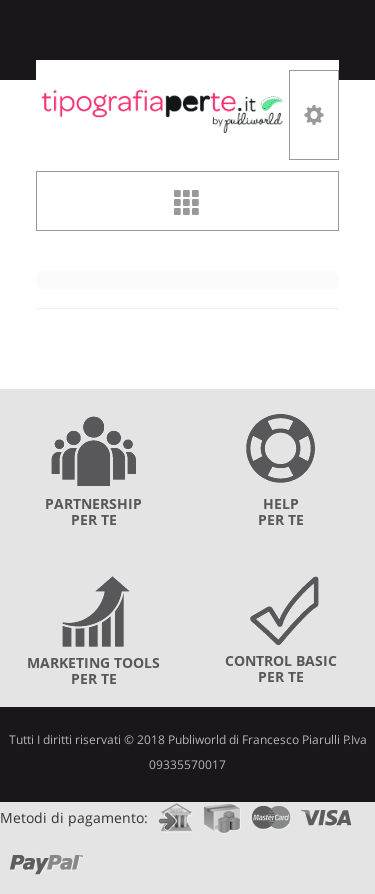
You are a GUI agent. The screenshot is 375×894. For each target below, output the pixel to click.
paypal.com (47, 857)
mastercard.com (271, 811)
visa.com (326, 811)
